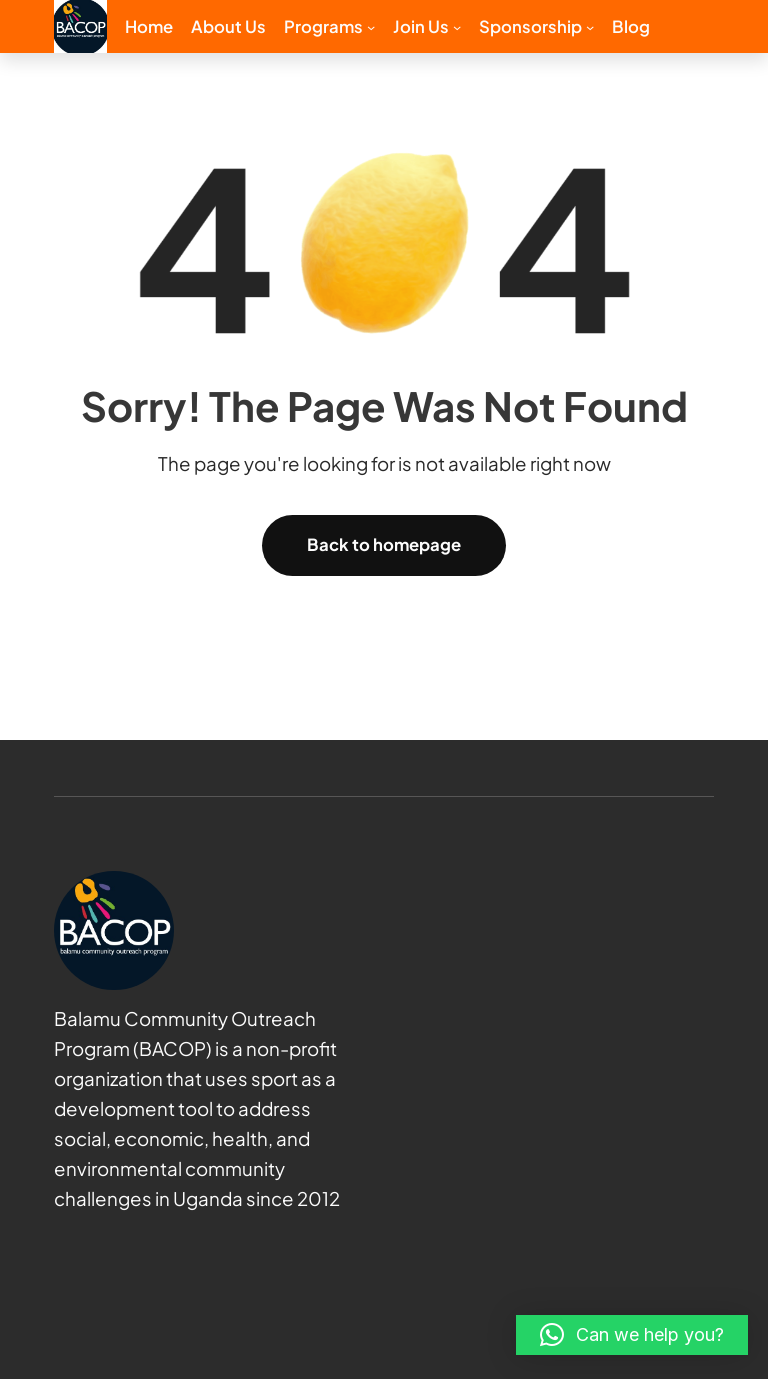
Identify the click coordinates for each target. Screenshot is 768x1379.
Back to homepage (384, 544)
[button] (632, 1335)
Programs (323, 26)
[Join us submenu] (457, 26)
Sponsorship (530, 26)
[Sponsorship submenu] (590, 26)
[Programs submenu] (371, 26)
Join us (421, 26)
